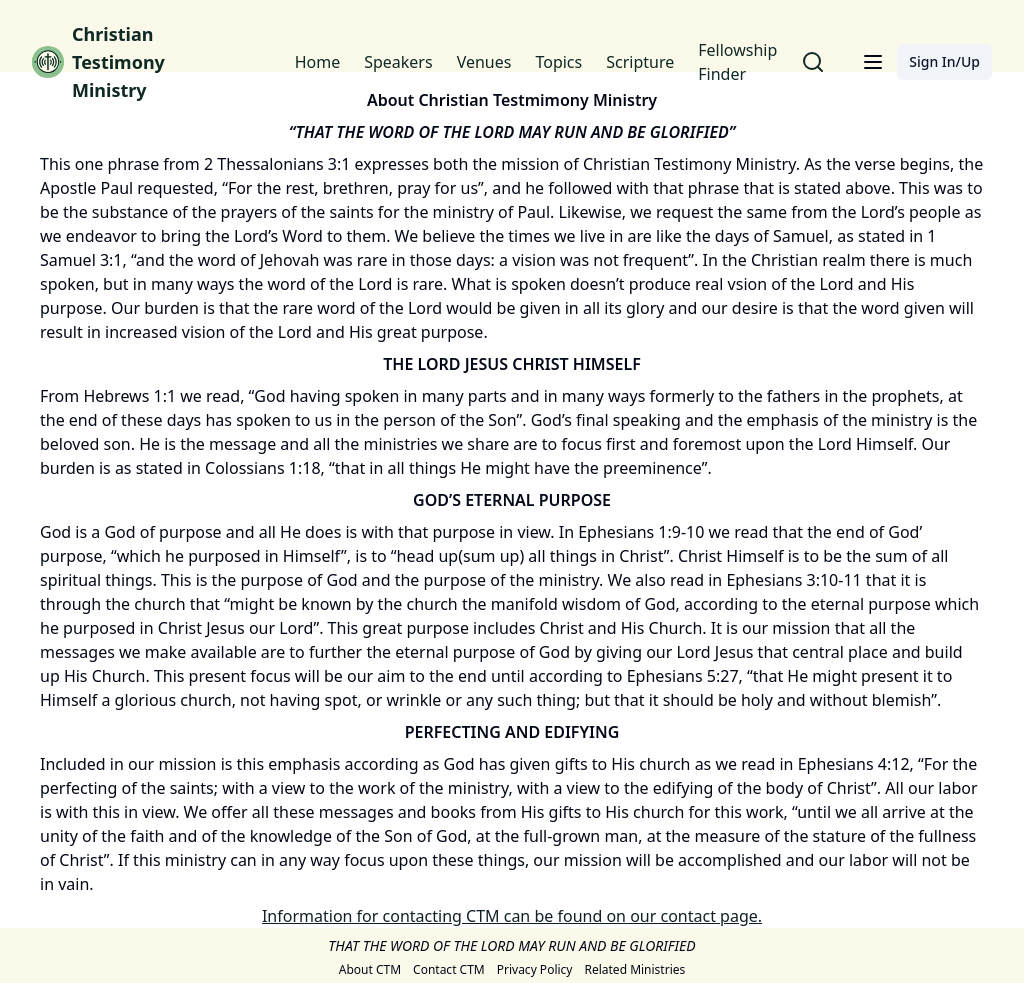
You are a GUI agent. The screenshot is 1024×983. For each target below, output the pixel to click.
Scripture (640, 62)
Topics (558, 62)
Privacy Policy (535, 970)
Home (318, 62)
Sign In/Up (944, 61)
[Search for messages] (813, 62)
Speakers (398, 62)
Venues (484, 62)
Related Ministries (634, 970)
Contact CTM (449, 970)
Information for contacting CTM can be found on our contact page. (512, 916)
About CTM (370, 970)
